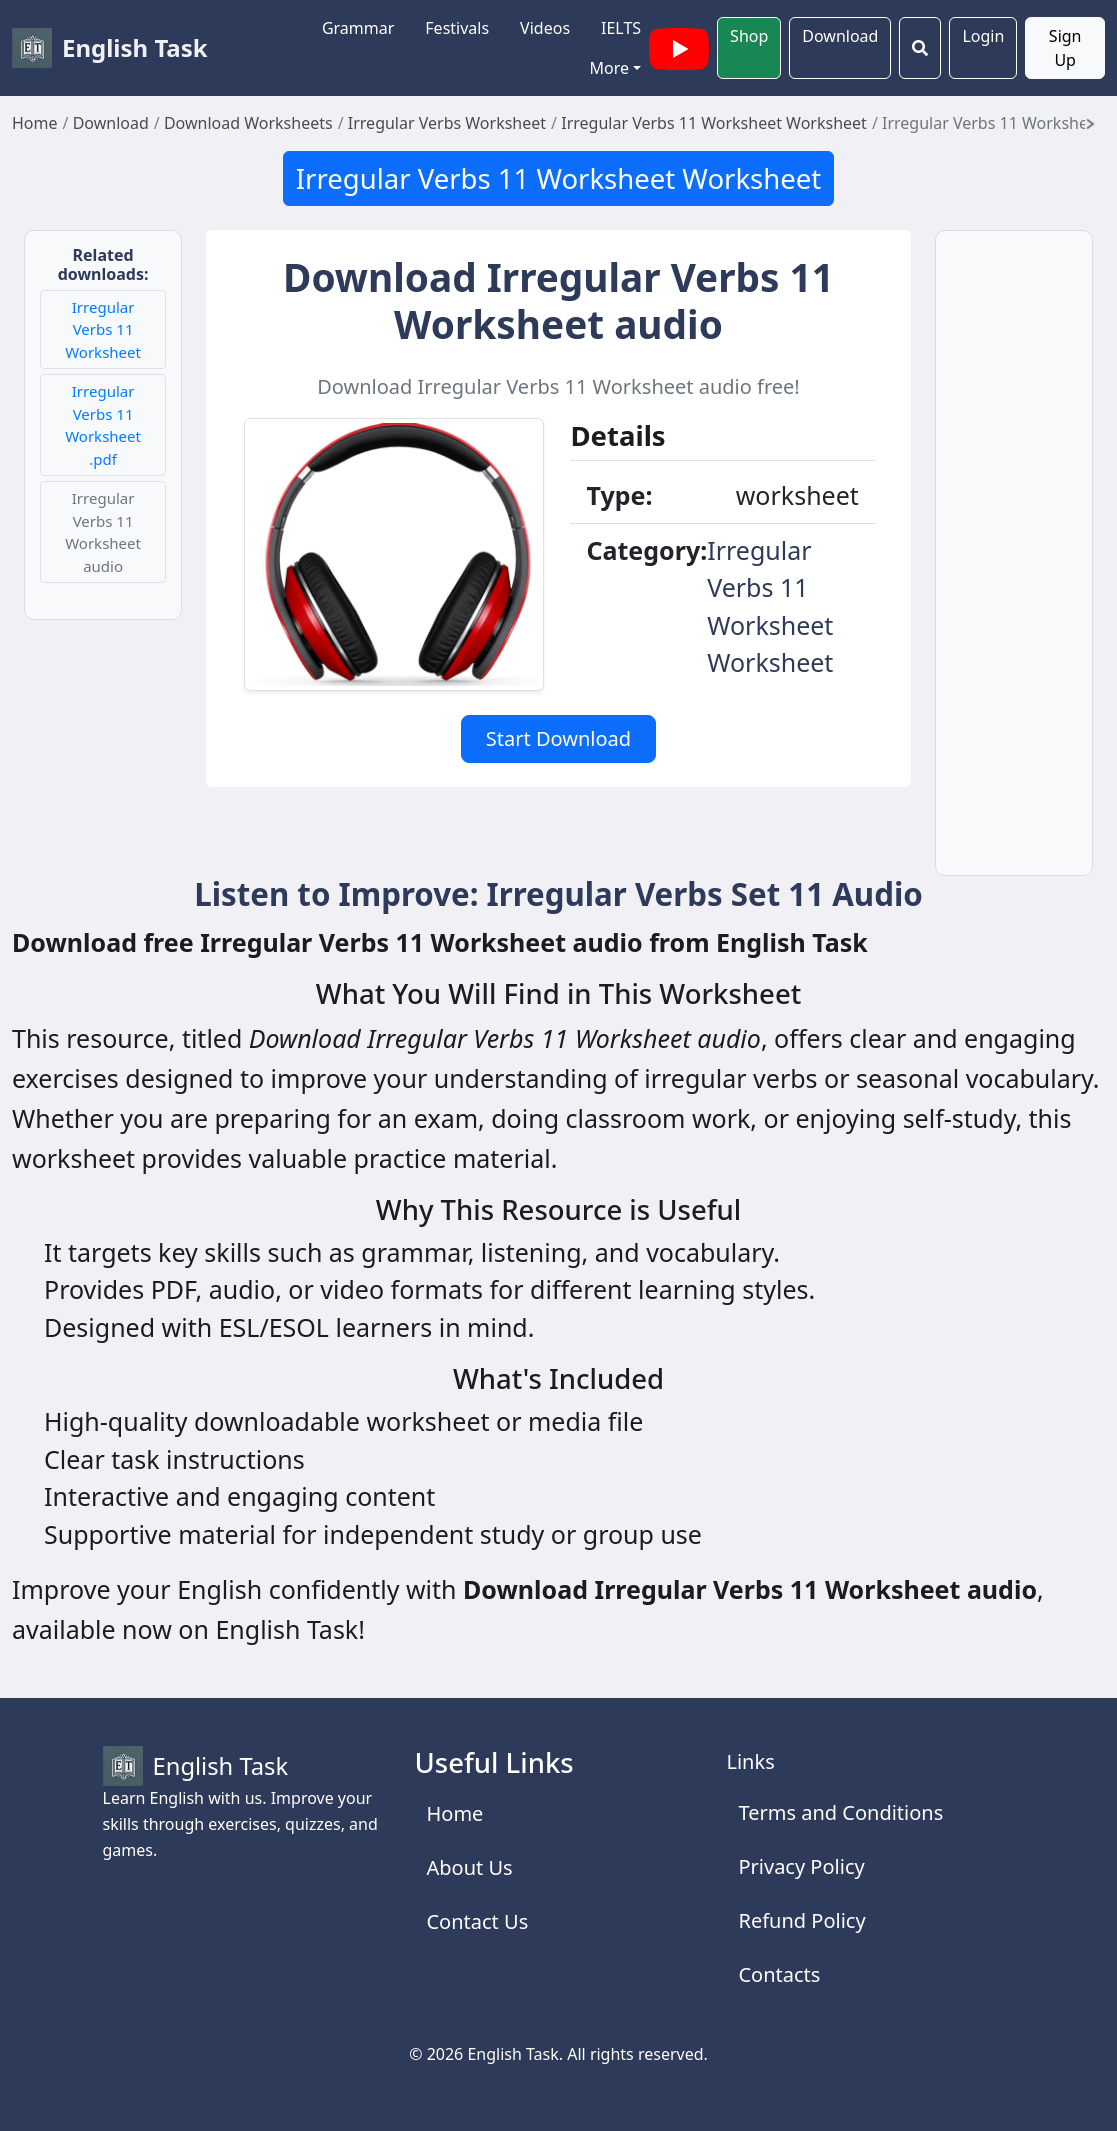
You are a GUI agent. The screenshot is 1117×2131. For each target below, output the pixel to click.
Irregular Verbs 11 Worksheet (103, 329)
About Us (469, 1867)
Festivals (457, 28)
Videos (545, 28)
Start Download (558, 738)
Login (983, 36)
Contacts (779, 1974)
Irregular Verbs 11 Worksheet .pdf (103, 425)
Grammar (358, 28)
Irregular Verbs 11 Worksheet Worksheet (558, 178)
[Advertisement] (1014, 565)
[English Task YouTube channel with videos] (679, 46)
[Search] (920, 48)
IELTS (621, 28)
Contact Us (477, 1921)
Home (454, 1813)
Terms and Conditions (840, 1812)
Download (840, 36)
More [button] (610, 68)
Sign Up (1065, 48)
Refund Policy (801, 1920)
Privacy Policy (801, 1866)
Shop (749, 36)
